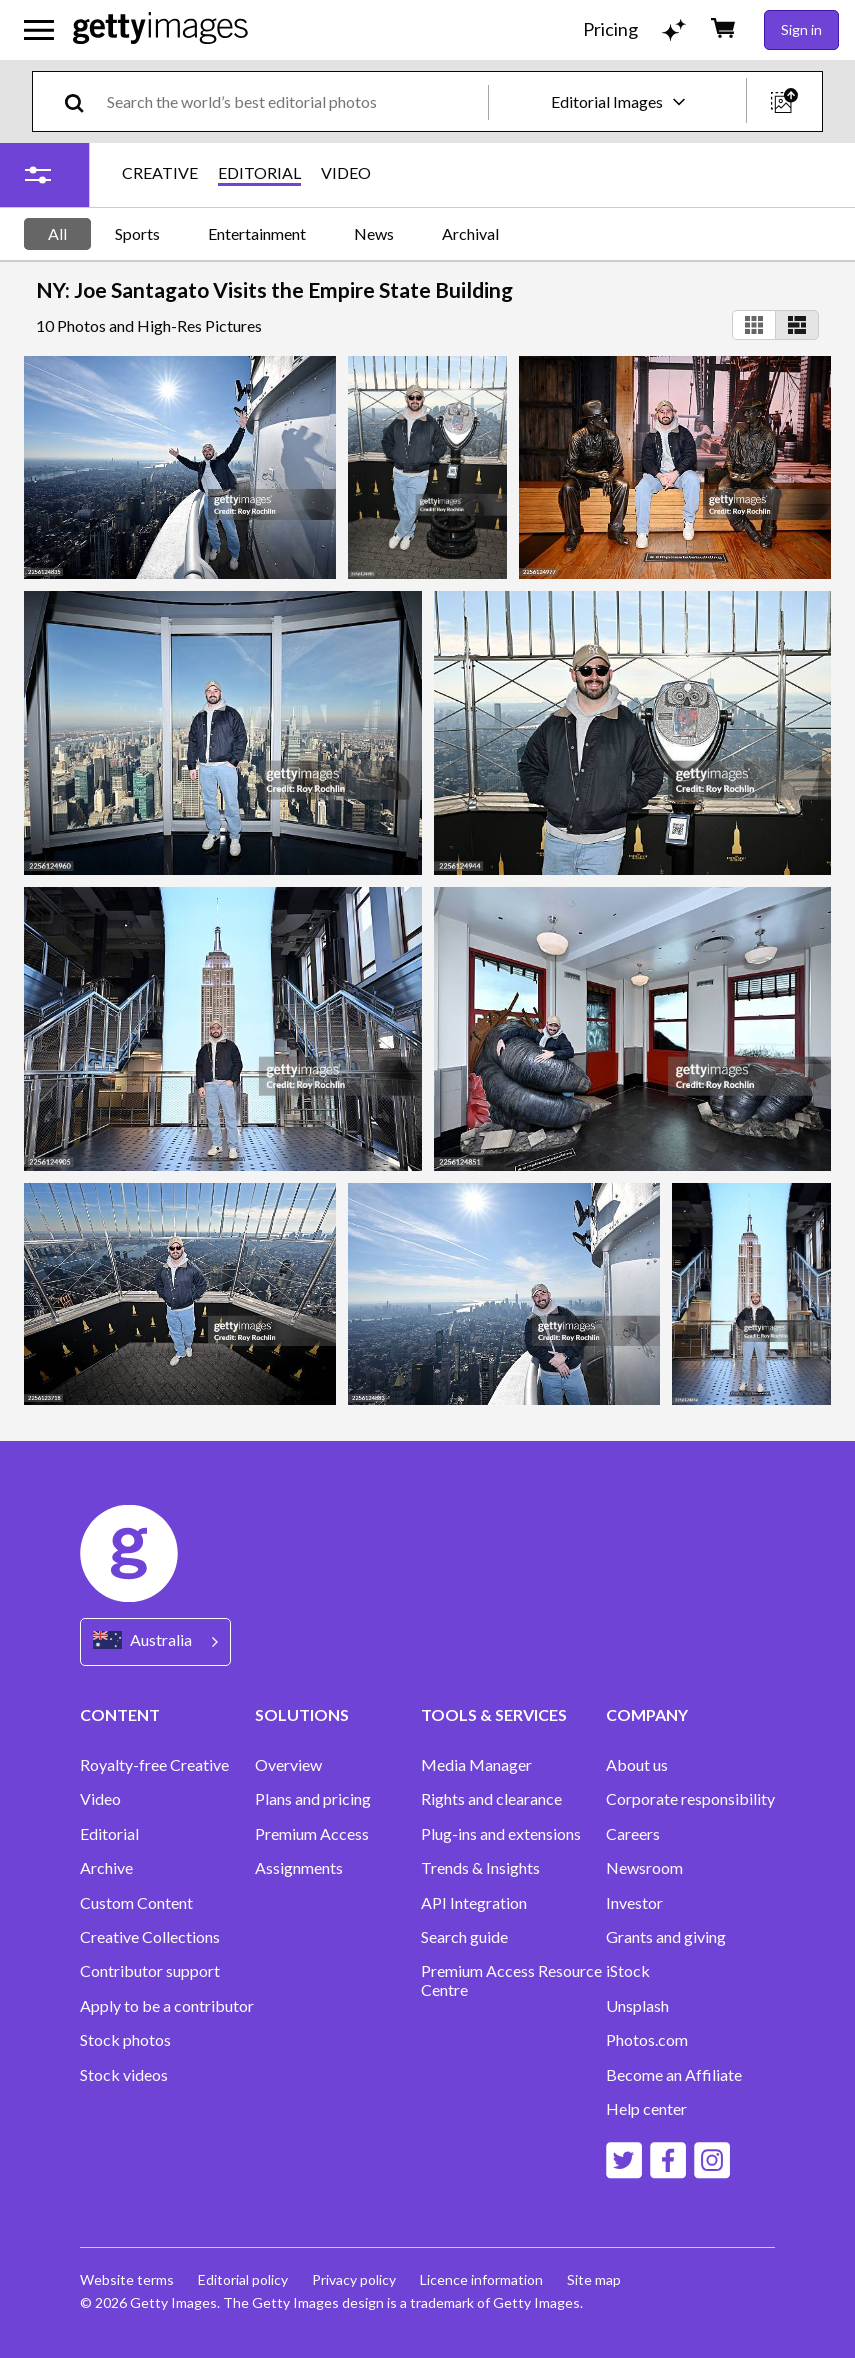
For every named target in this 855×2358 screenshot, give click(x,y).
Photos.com (647, 2040)
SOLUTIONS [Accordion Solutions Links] (302, 1714)
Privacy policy (354, 2279)
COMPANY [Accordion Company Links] (647, 1714)
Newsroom (644, 1868)
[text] (294, 101)
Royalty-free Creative (154, 1765)
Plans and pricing (313, 1799)
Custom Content (136, 1903)
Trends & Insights (480, 1868)
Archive (106, 1868)
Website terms (127, 2279)
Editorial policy (243, 2279)
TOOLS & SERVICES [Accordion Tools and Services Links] (494, 1714)
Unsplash (637, 2006)
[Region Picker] (155, 1641)
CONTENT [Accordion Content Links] (120, 1714)
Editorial (109, 1834)
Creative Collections (150, 1937)
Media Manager (476, 1765)
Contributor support (150, 1971)
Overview (288, 1765)
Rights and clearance (491, 1799)
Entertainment (257, 233)
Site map (594, 2279)
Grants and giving (666, 1937)
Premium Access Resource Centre (511, 1980)
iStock (628, 1971)
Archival (470, 233)
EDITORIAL (259, 173)
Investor (634, 1903)
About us (637, 1765)
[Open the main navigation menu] (39, 30)
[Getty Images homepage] (160, 29)
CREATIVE (160, 173)
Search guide (464, 1937)
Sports (137, 233)
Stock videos (124, 2075)
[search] (82, 101)
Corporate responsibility (690, 1799)
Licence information (481, 2279)
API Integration (474, 1903)
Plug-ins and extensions (501, 1834)
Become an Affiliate (674, 2075)
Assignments (299, 1868)
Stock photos (125, 2040)
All (57, 233)
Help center (646, 2109)
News (374, 233)
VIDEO (346, 173)
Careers (633, 1834)
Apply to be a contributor (167, 2006)
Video (100, 1799)
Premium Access (312, 1834)
